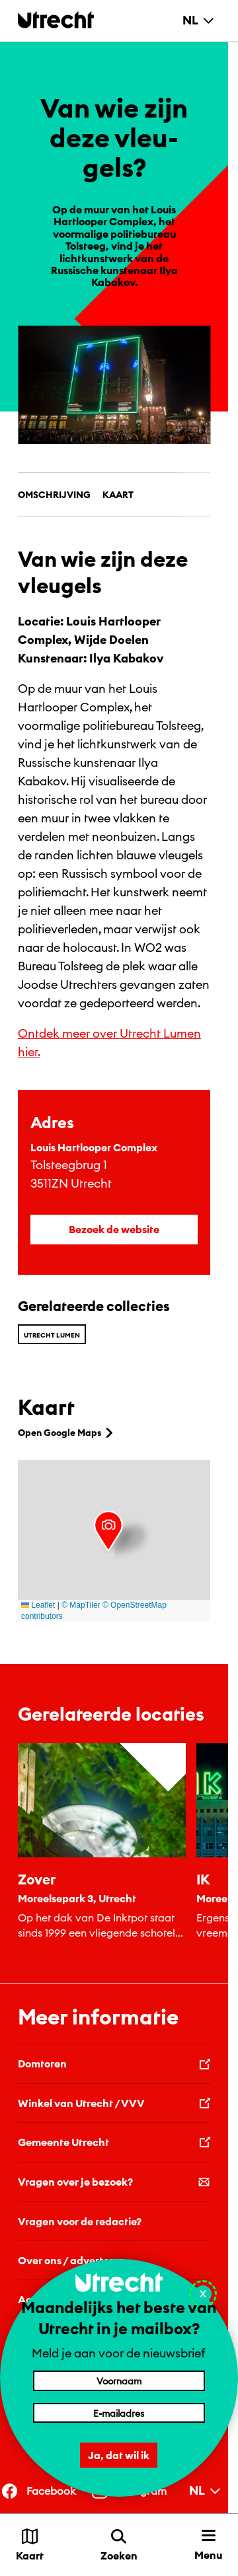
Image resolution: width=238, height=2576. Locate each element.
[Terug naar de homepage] (56, 19)
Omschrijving (54, 495)
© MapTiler (80, 1605)
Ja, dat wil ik (119, 2455)
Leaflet (38, 1605)
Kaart (118, 495)
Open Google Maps (67, 1432)
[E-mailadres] (119, 2413)
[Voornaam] (119, 2380)
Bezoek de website (114, 1229)
